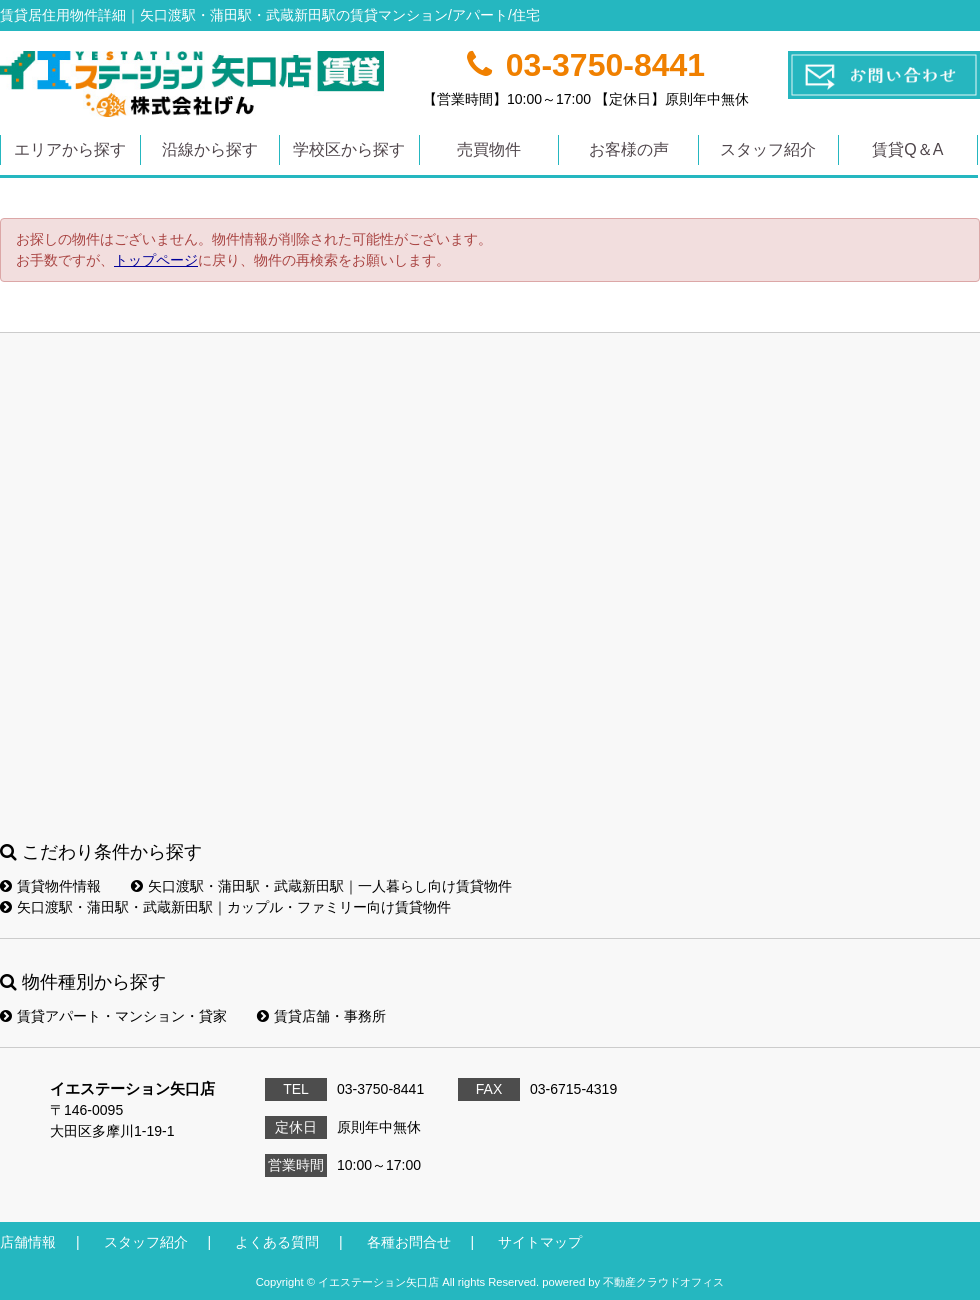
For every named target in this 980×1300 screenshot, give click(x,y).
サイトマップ (540, 1242)
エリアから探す (70, 149)
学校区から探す (349, 149)
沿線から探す (210, 149)
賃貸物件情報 (50, 886)
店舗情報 (28, 1242)
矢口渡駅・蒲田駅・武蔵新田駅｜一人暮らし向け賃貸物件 (321, 886)
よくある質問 (277, 1242)
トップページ (156, 260)
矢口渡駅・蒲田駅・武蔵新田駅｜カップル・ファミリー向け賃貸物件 (225, 907)
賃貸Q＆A (907, 149)
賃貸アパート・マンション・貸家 (113, 1016)
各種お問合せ (409, 1242)
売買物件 (489, 149)
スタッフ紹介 (768, 149)
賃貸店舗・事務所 (321, 1016)
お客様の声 (629, 149)
